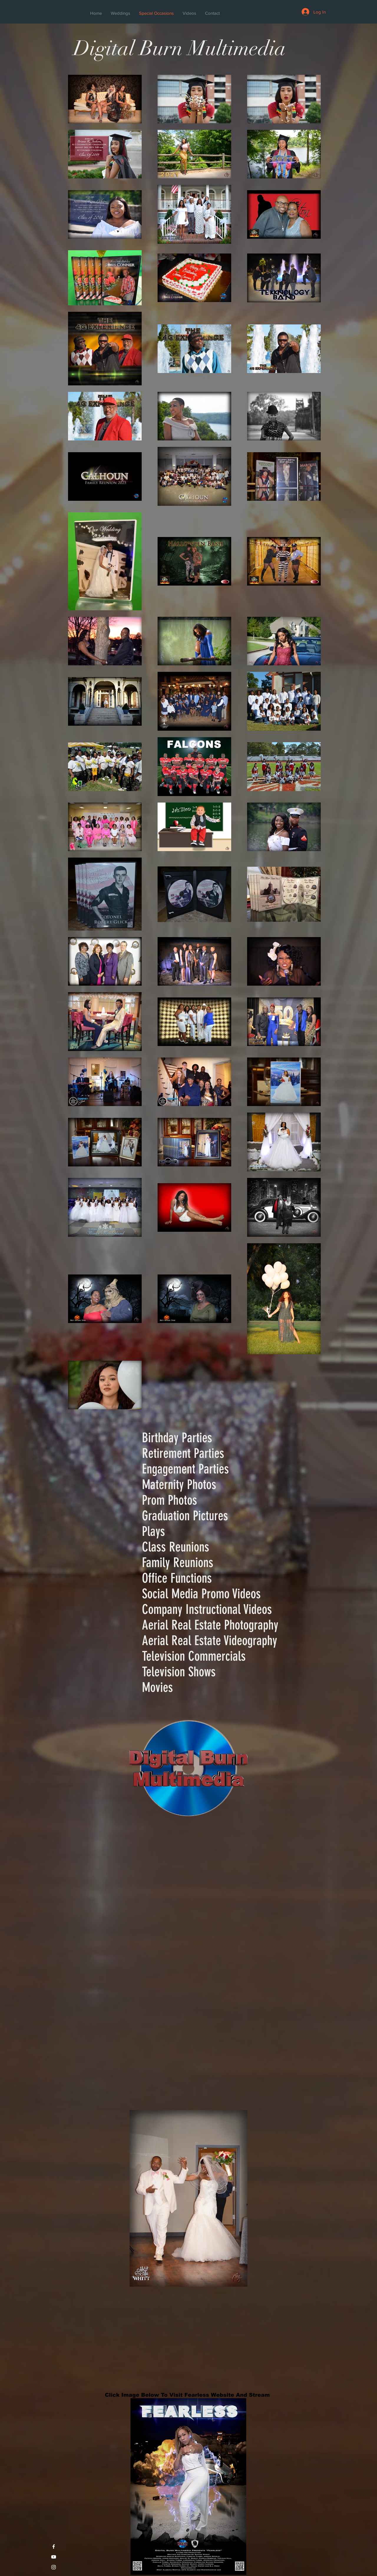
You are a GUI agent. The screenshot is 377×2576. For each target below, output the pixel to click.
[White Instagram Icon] (54, 2567)
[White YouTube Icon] (54, 2557)
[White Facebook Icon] (54, 2547)
